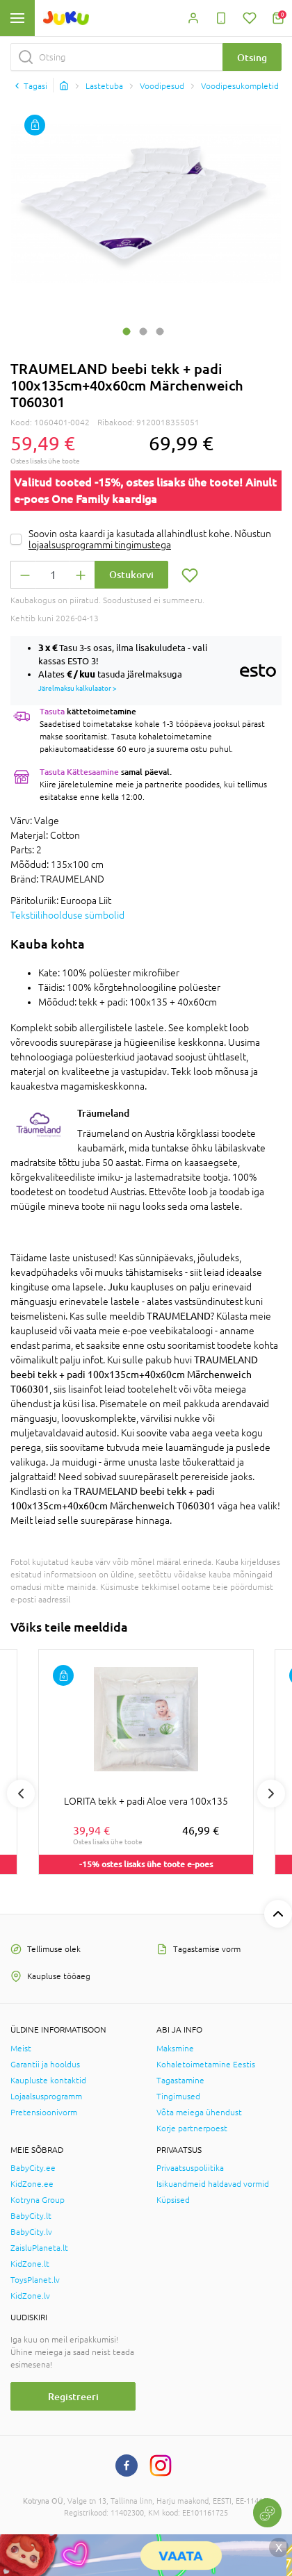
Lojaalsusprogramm (46, 2096)
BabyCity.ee (33, 2168)
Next (271, 1793)
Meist (20, 2048)
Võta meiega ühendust (199, 2112)
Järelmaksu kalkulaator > (77, 688)
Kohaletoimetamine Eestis (205, 2064)
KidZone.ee (32, 2184)
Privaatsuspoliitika (190, 2168)
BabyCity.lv (31, 2232)
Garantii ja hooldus (45, 2064)
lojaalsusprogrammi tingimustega (100, 544)
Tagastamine (180, 2080)
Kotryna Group (37, 2200)
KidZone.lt (29, 2264)
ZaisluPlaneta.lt (39, 2248)
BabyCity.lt (30, 2216)
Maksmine (175, 2048)
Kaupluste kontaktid (48, 2080)
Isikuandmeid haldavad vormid (212, 2184)
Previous (21, 1793)
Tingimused (178, 2096)
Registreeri (73, 2396)
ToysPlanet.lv (35, 2280)
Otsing (252, 57)
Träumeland (103, 1113)
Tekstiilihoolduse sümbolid (67, 915)
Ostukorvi (131, 574)
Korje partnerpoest (191, 2128)
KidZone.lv (30, 2296)
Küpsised (173, 2200)
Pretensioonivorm (43, 2112)
